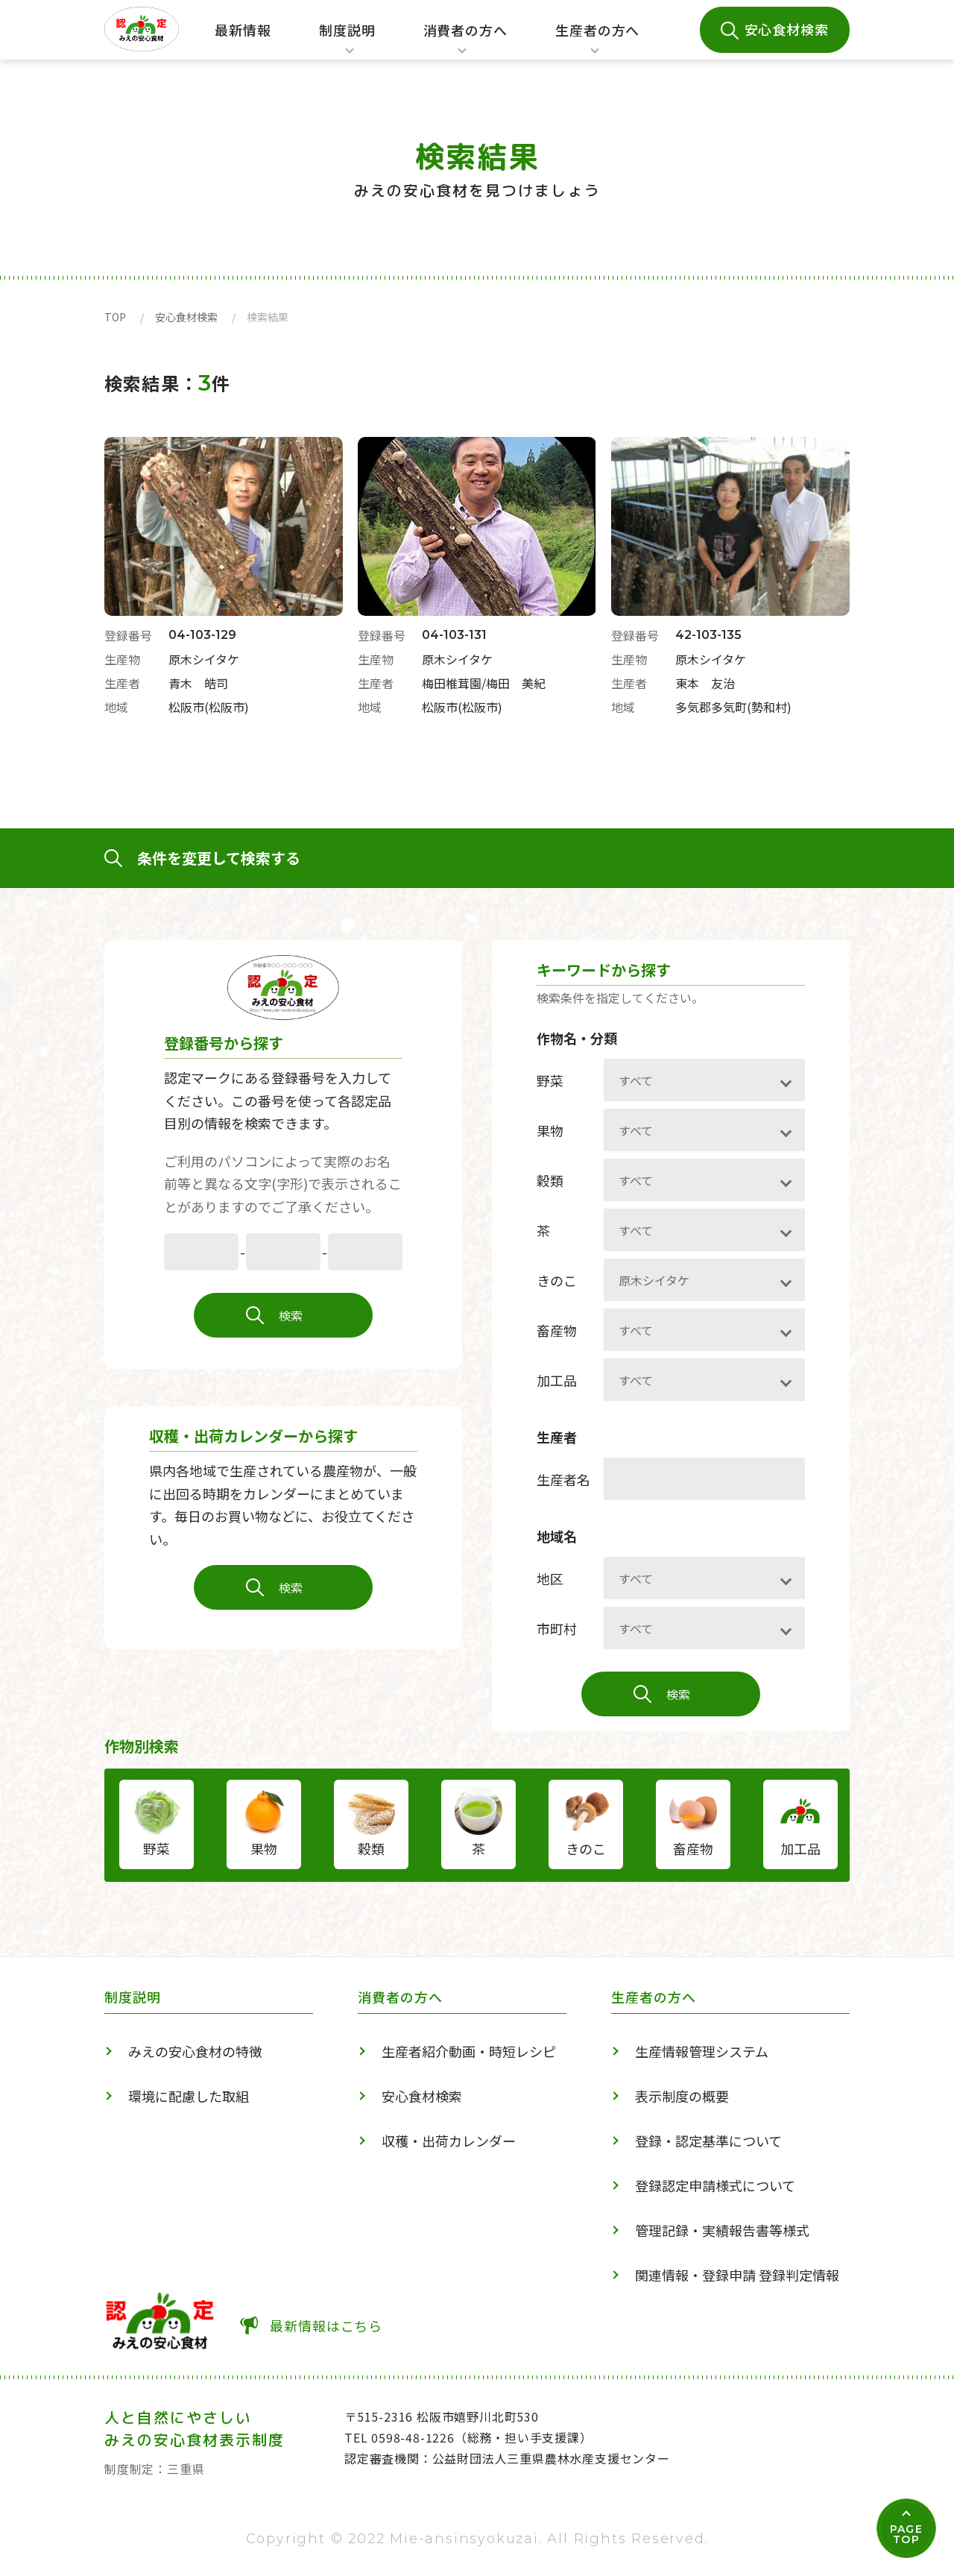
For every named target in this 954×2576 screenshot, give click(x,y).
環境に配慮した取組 (188, 2096)
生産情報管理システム (701, 2051)
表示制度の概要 (682, 2096)
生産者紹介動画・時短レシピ (469, 2051)
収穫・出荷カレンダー (449, 2140)
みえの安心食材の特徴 (195, 2051)
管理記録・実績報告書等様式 (722, 2230)
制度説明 (343, 40)
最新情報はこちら (326, 2325)
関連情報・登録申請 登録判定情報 (737, 2274)
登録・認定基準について (708, 2140)
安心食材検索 (787, 29)
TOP (115, 316)
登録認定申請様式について (715, 2185)
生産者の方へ (597, 40)
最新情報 (243, 30)
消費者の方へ (465, 40)
